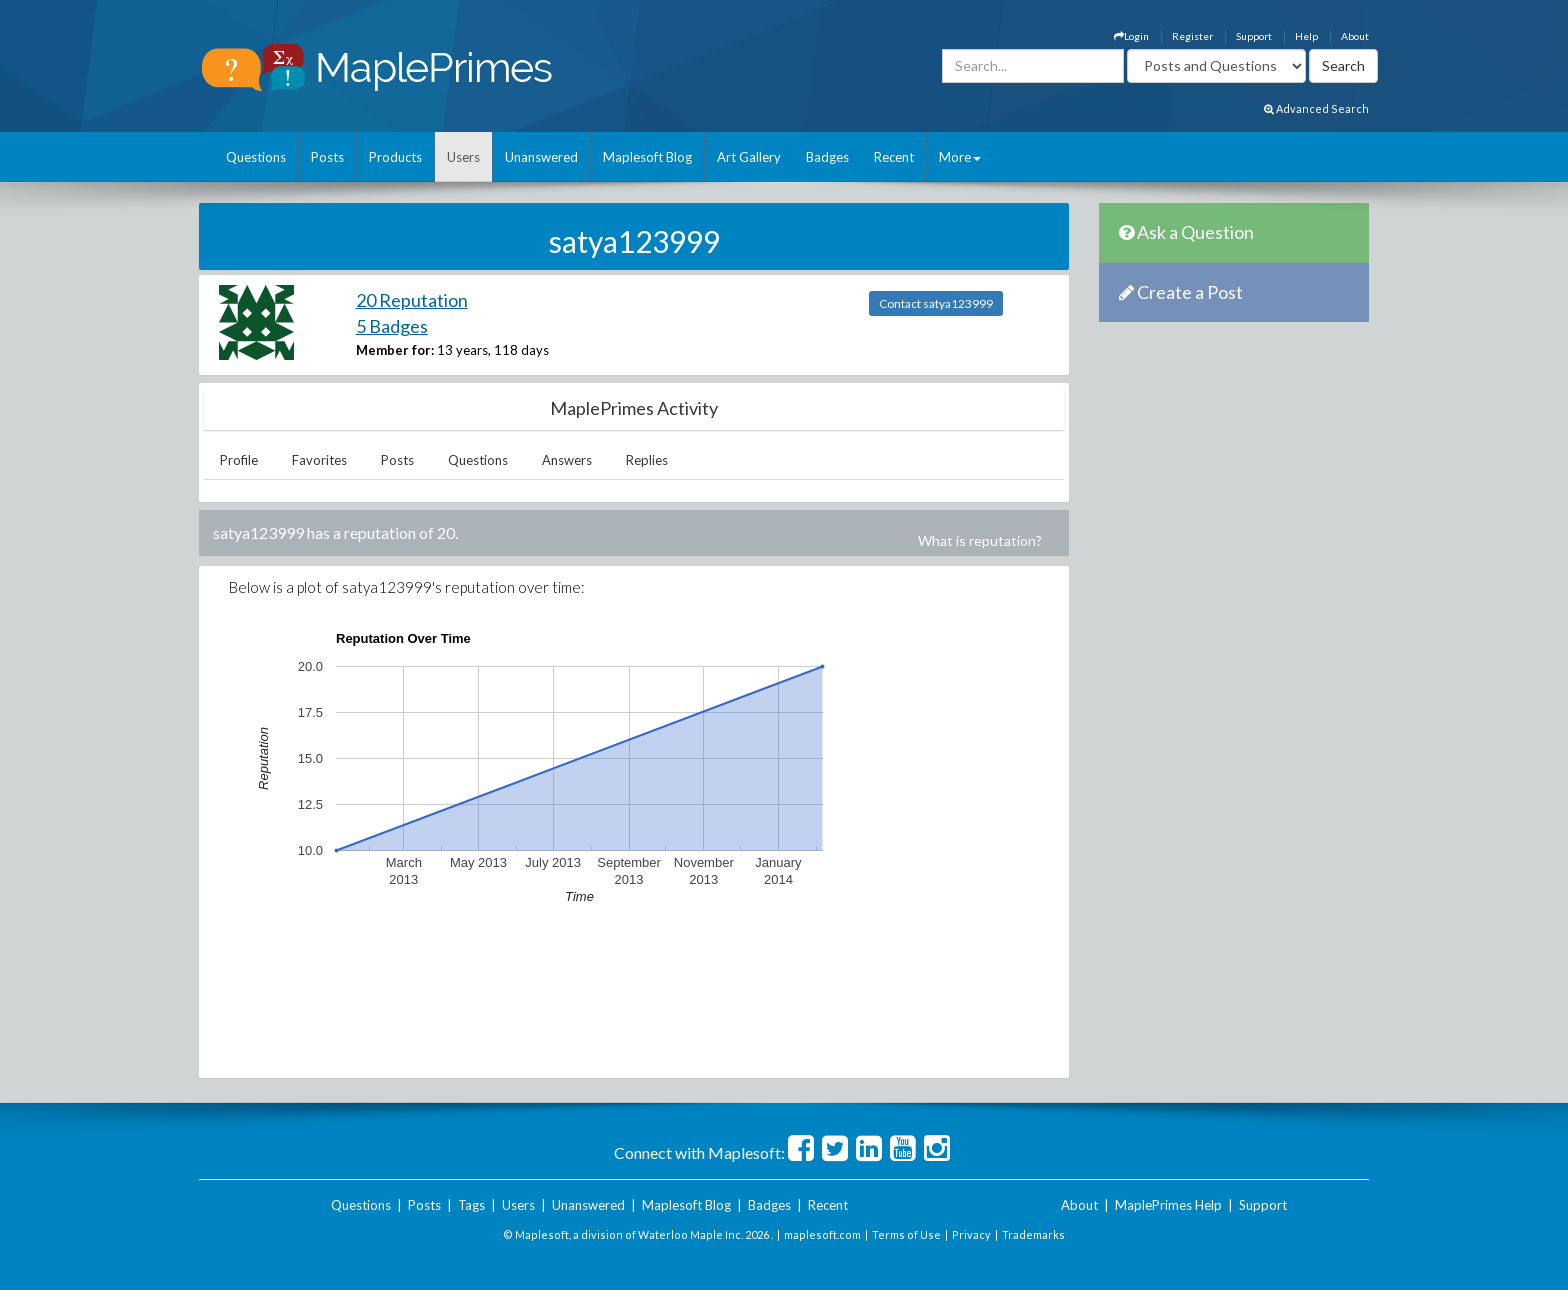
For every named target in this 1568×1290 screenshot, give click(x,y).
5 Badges (392, 326)
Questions (256, 157)
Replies (647, 460)
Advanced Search (1316, 108)
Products (395, 157)
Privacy (971, 1234)
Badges (827, 157)
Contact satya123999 (936, 303)
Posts (327, 157)
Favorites (319, 460)
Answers (567, 460)
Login (1131, 36)
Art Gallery (749, 157)
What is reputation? (980, 540)
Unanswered (541, 157)
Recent (894, 157)
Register (1192, 36)
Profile (239, 460)
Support (1254, 36)
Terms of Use (906, 1234)
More (960, 157)
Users (463, 157)
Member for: (395, 350)
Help (1306, 36)
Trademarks (1033, 1234)
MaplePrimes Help (1168, 1205)
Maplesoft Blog (647, 157)
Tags (471, 1205)
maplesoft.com (822, 1234)
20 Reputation (412, 300)
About (1355, 36)
